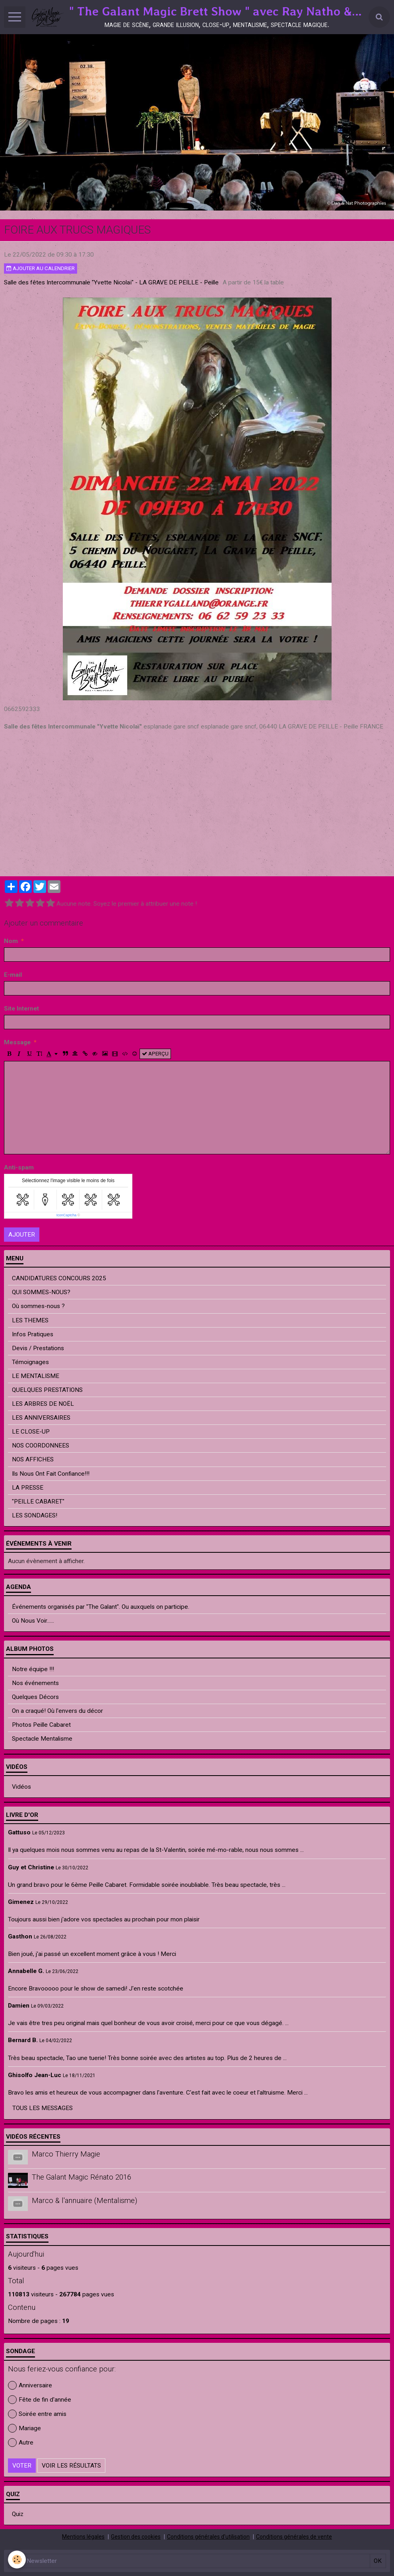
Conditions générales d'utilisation (208, 2536)
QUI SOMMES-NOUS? (41, 1292)
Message (17, 1042)
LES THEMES (30, 1320)
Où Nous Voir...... (33, 1620)
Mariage (24, 2428)
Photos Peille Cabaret (41, 1724)
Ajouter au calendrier (40, 268)
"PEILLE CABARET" (38, 1501)
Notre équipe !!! (33, 1669)
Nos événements (35, 1683)
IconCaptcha (66, 1215)
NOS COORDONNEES (40, 1445)
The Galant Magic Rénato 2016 (81, 2177)
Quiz (17, 2514)
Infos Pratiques (32, 1334)
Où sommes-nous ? (38, 1306)
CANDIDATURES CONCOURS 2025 (59, 1278)
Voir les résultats (71, 2465)
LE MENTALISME (35, 1376)
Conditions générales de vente (294, 2536)
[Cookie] (17, 2559)
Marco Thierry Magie (66, 2154)
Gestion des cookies (136, 2536)
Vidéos (21, 1786)
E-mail (13, 974)
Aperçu (155, 1054)
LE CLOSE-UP (31, 1431)
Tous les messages (42, 2108)
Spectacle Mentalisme (42, 1738)
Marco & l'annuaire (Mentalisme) (84, 2200)
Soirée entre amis (37, 2414)
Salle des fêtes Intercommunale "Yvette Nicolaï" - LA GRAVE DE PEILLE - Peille (111, 282)
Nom (11, 941)
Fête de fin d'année (39, 2399)
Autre (20, 2442)
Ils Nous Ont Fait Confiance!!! (50, 1473)
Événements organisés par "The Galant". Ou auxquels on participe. (100, 1606)
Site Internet (21, 1008)
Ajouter (21, 1234)
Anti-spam (19, 1167)
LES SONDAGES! (34, 1515)
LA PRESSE (27, 1487)
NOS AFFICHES (33, 1459)
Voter (21, 2465)
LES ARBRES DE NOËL (43, 1403)
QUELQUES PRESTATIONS (47, 1389)
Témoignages (30, 1362)
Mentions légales (83, 2536)
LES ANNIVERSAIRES (41, 1417)
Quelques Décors (35, 1697)
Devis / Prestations (38, 1348)
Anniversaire (30, 2385)
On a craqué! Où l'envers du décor (57, 1710)
